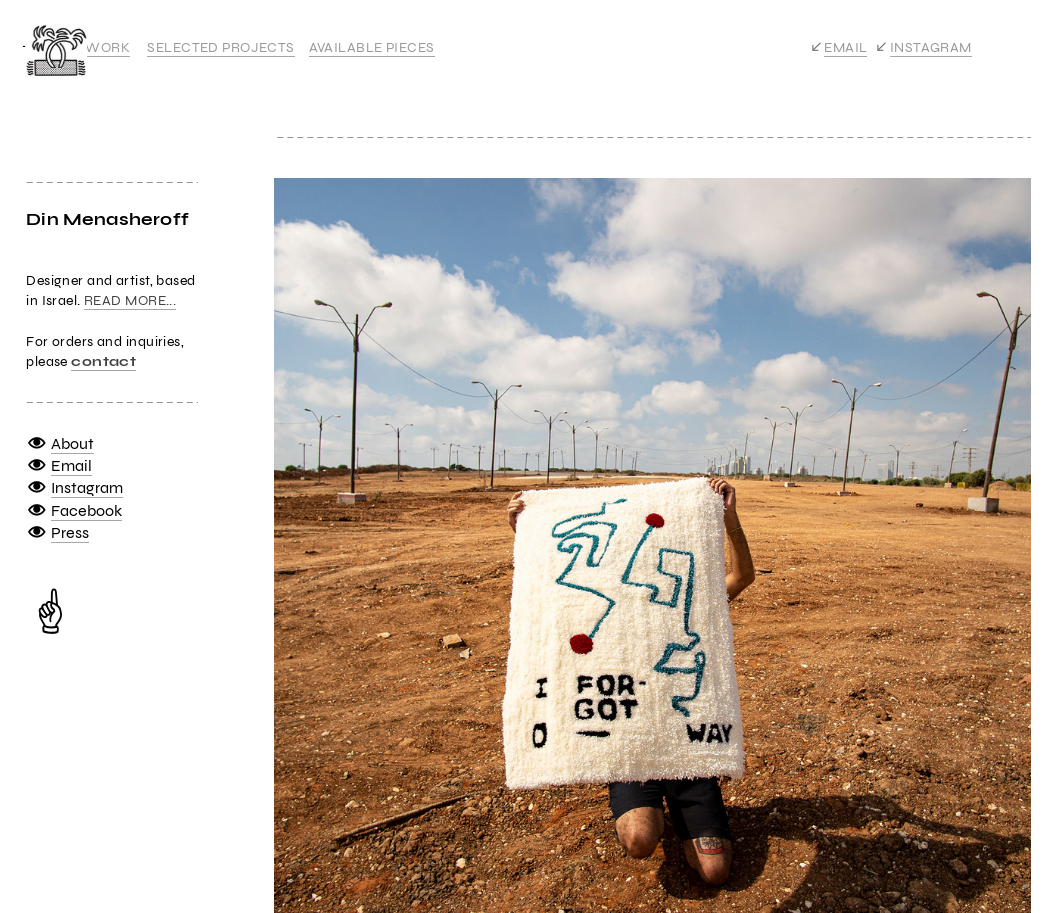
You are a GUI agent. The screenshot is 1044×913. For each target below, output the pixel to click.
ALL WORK (93, 47)
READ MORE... (130, 300)
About (72, 443)
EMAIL (845, 47)
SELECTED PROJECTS (220, 47)
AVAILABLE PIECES (372, 47)
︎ (37, 487)
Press (70, 532)
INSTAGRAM (931, 47)
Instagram (87, 487)
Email (71, 465)
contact (103, 361)
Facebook (86, 510)
